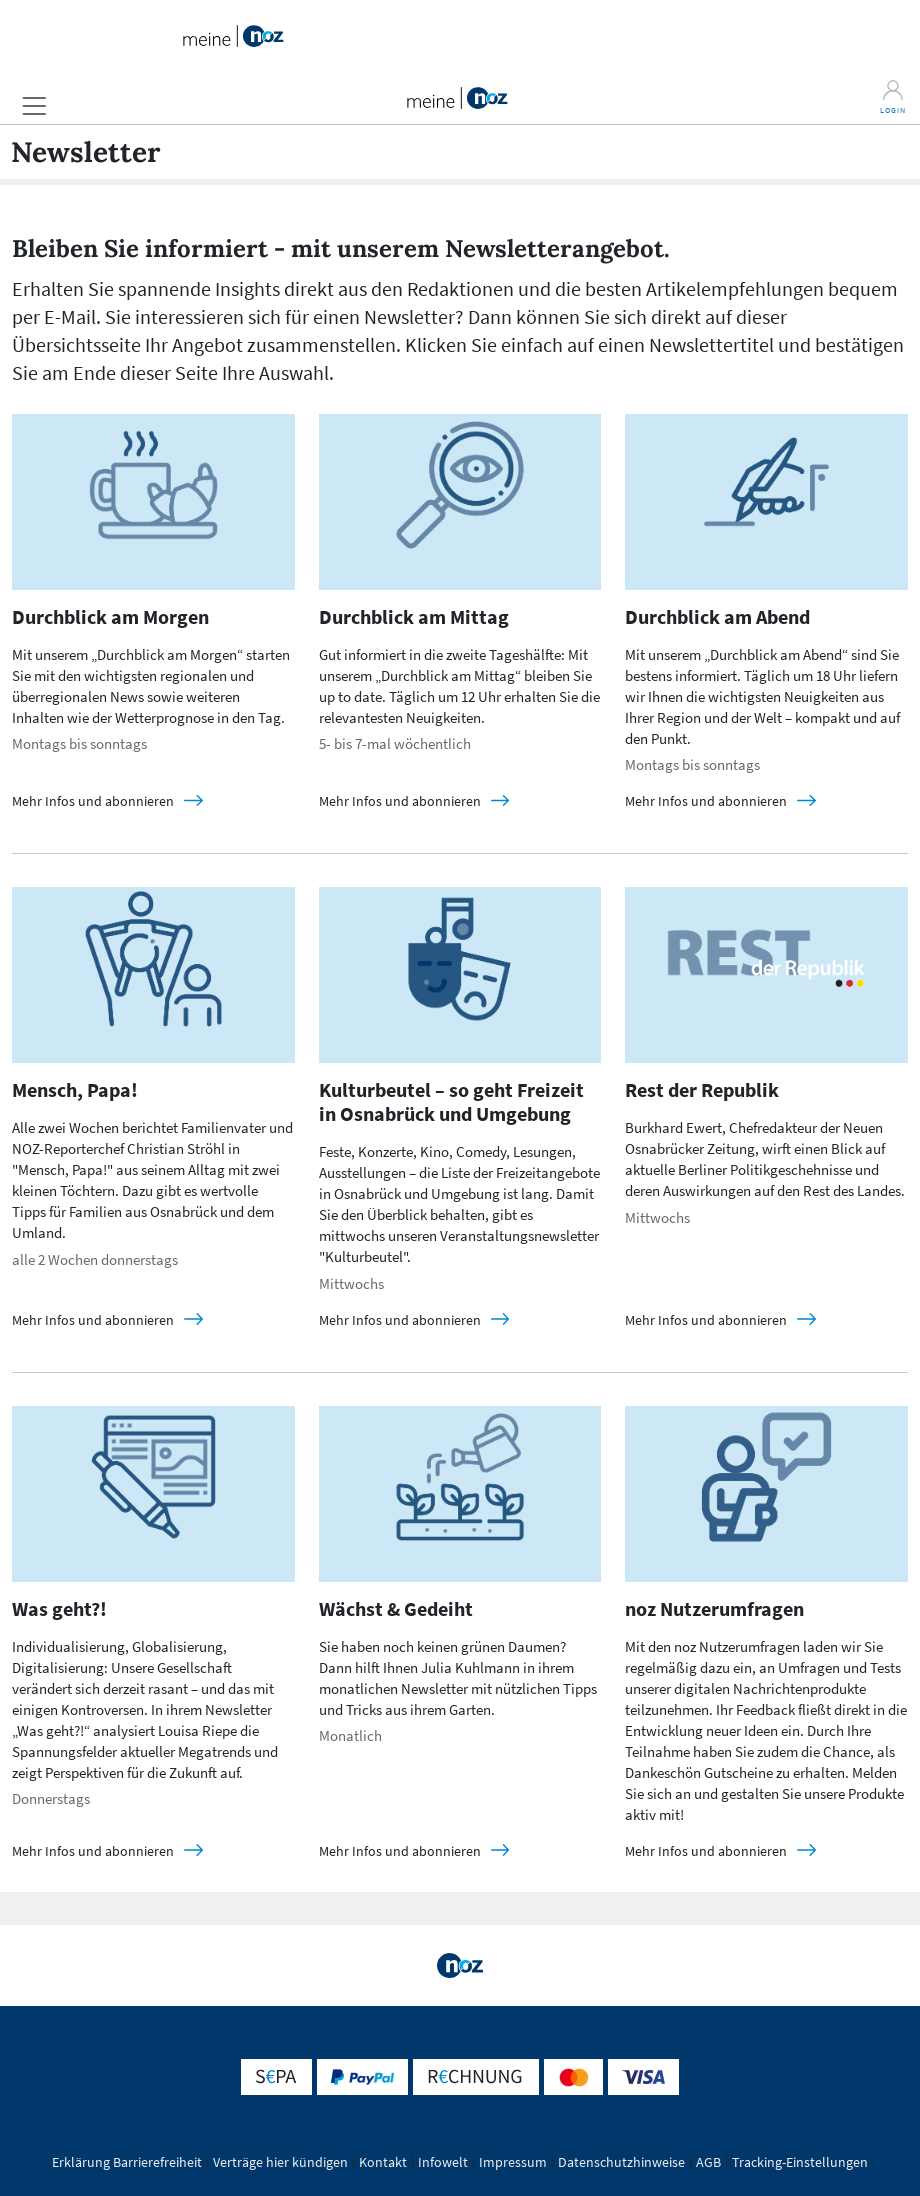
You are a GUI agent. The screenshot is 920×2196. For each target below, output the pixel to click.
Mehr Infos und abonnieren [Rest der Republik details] (707, 1320)
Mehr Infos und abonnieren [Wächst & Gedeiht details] (401, 1851)
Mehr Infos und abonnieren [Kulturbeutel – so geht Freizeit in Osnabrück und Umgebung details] (401, 1320)
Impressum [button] (513, 2162)
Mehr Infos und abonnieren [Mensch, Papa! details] (94, 1320)
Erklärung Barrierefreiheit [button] (127, 2162)
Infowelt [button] (443, 2162)
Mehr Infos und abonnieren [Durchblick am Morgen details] (94, 801)
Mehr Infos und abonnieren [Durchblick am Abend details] (707, 801)
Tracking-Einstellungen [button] (800, 2162)
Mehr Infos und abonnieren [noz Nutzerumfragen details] (707, 1851)
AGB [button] (708, 2162)
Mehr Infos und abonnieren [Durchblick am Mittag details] (401, 801)
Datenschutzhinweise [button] (621, 2162)
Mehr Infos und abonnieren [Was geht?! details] (94, 1851)
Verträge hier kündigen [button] (280, 2162)
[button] (34, 105)
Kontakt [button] (383, 2162)
